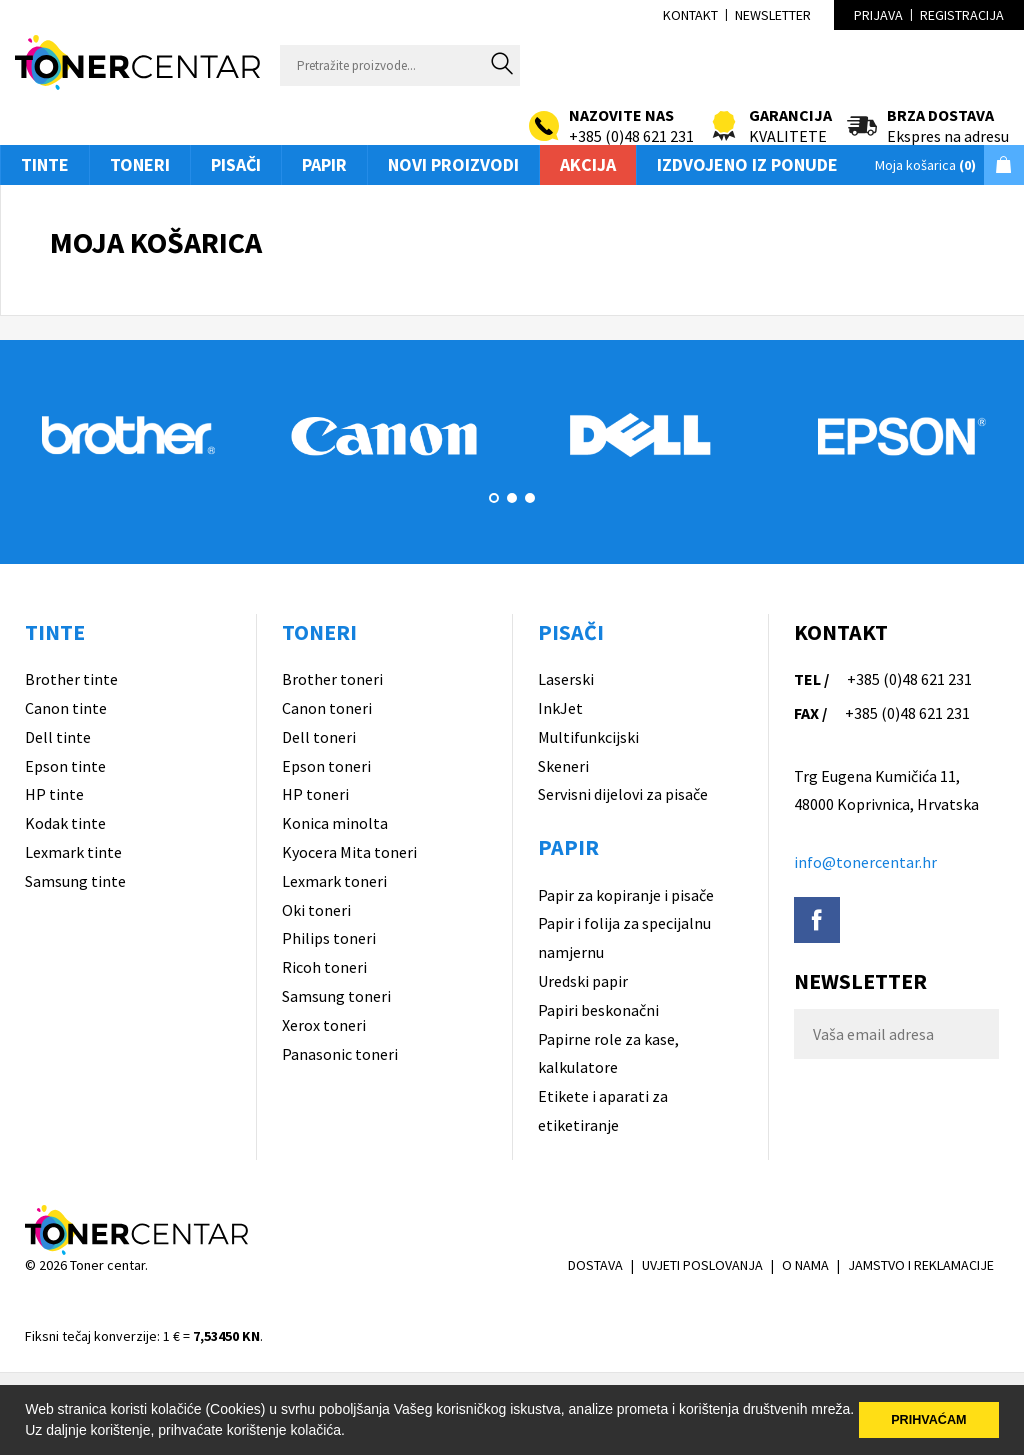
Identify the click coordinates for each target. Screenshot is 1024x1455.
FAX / (810, 713)
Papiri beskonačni (598, 1010)
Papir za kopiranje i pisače (626, 895)
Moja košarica (925, 165)
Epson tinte (65, 766)
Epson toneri (326, 766)
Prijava (878, 15)
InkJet (560, 708)
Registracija (962, 15)
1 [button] (494, 498)
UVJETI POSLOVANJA (702, 1265)
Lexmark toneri (334, 881)
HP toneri (315, 794)
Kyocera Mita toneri (349, 852)
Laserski (566, 679)
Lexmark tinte (73, 852)
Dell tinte (58, 737)
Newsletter (773, 15)
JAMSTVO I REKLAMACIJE (921, 1265)
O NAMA (805, 1265)
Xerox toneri (324, 1025)
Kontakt (690, 15)
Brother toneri (332, 679)
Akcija (588, 164)
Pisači (236, 164)
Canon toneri (327, 708)
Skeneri (563, 766)
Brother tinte (71, 679)
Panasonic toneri (340, 1054)
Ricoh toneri (324, 967)
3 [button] (530, 498)
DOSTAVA (595, 1265)
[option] (128, 435)
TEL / (811, 679)
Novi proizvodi (453, 164)
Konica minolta (335, 823)
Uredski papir (583, 981)
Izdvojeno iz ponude (747, 164)
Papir (324, 164)
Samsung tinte (75, 881)
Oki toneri (316, 910)
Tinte (45, 164)
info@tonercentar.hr (865, 862)
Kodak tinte (65, 823)
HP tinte (54, 794)
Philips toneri (329, 938)
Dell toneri (319, 737)
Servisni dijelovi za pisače (623, 794)
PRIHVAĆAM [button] (928, 1420)
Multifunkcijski (588, 737)
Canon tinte (66, 708)
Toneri (140, 164)
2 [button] (512, 498)
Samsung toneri (336, 996)
